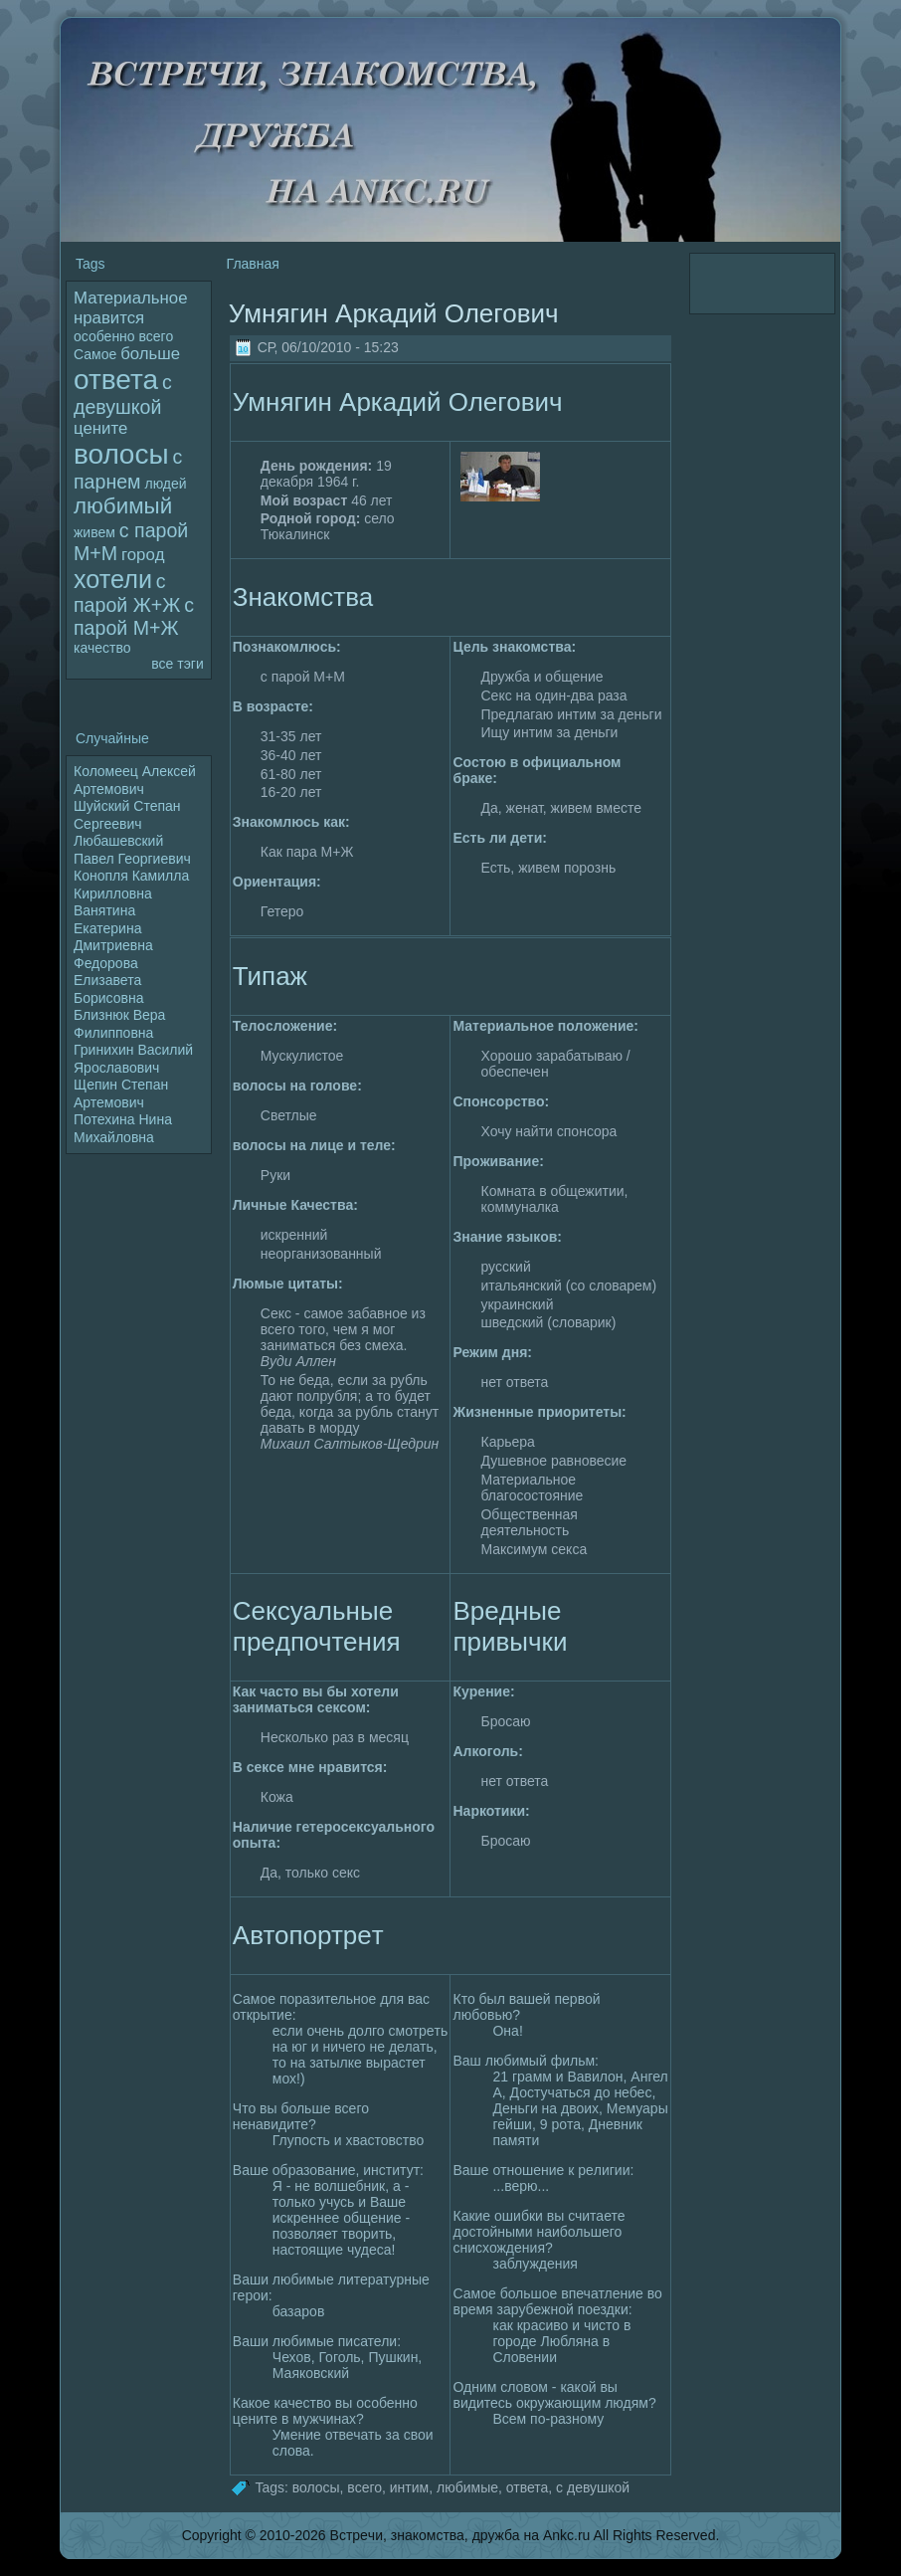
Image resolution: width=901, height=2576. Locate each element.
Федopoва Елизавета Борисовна (108, 980)
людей (165, 484)
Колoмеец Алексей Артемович (135, 780)
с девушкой (593, 2486)
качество (102, 648)
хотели (113, 579)
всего (156, 336)
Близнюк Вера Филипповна (119, 1024)
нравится (109, 317)
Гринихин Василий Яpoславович (133, 1059)
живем (94, 532)
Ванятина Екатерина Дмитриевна (113, 927)
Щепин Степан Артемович (121, 1093)
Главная (253, 264)
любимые (467, 2486)
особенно (104, 336)
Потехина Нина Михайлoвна (123, 1128)
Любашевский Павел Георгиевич (132, 850)
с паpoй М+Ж (134, 616)
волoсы (121, 454)
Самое (95, 354)
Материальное (130, 298)
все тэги (177, 664)
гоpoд (143, 554)
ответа (116, 379)
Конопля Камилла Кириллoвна (131, 884)
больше (150, 353)
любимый (123, 506)
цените (100, 428)
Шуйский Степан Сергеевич (127, 815)
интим (409, 2486)
